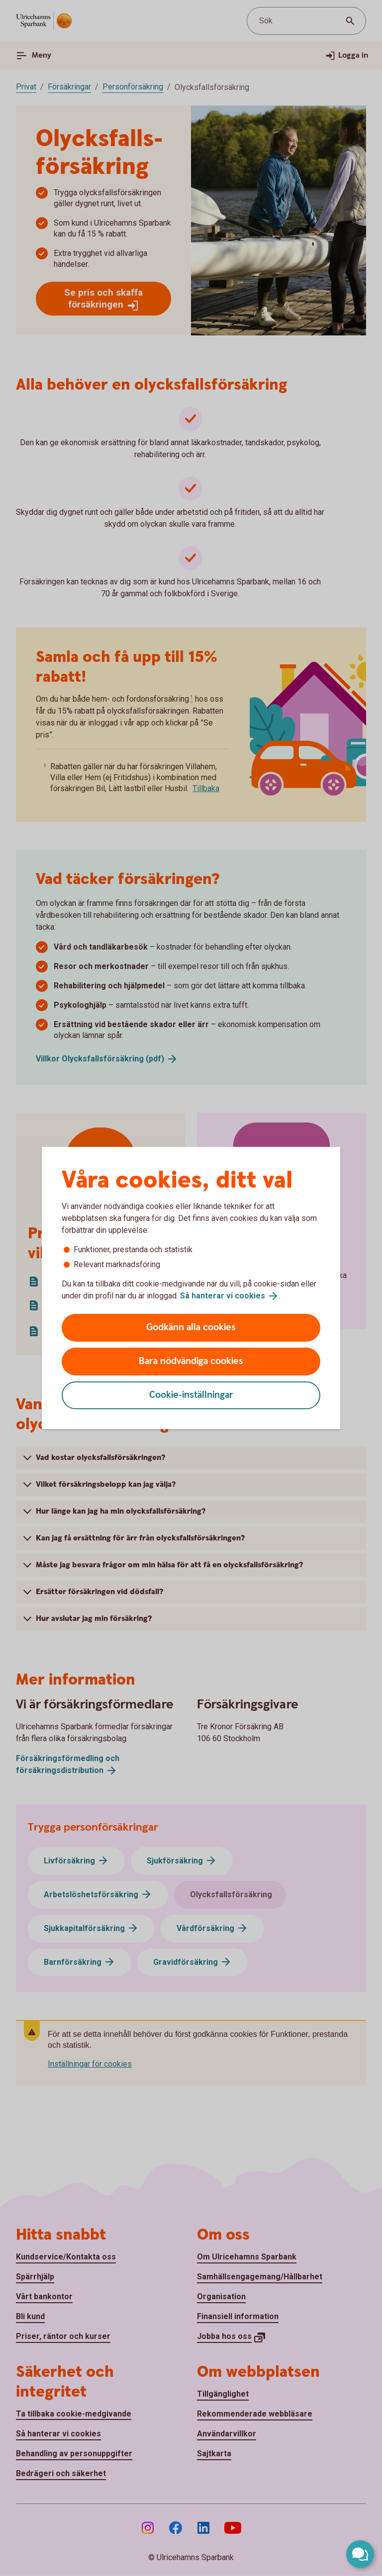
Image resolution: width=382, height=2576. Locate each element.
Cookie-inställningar (191, 1395)
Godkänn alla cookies (191, 1327)
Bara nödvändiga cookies (191, 1361)
